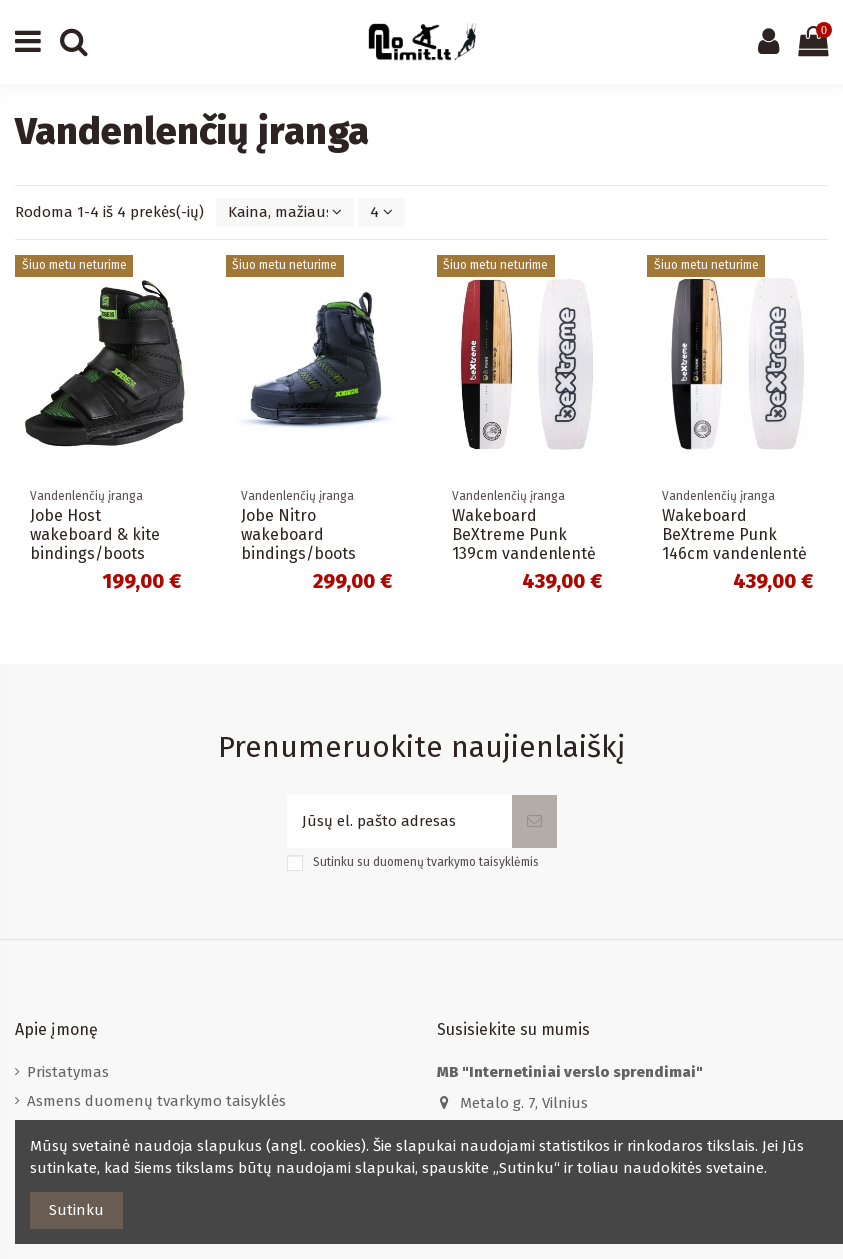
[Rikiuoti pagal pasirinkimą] (285, 212)
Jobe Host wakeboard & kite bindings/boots (95, 534)
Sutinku (76, 1210)
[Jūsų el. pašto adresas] (399, 821)
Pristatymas (68, 1072)
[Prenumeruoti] (534, 821)
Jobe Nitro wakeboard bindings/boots (298, 534)
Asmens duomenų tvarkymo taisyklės (156, 1101)
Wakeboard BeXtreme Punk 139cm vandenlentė (524, 534)
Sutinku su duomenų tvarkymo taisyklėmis (426, 862)
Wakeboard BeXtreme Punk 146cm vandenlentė (734, 534)
